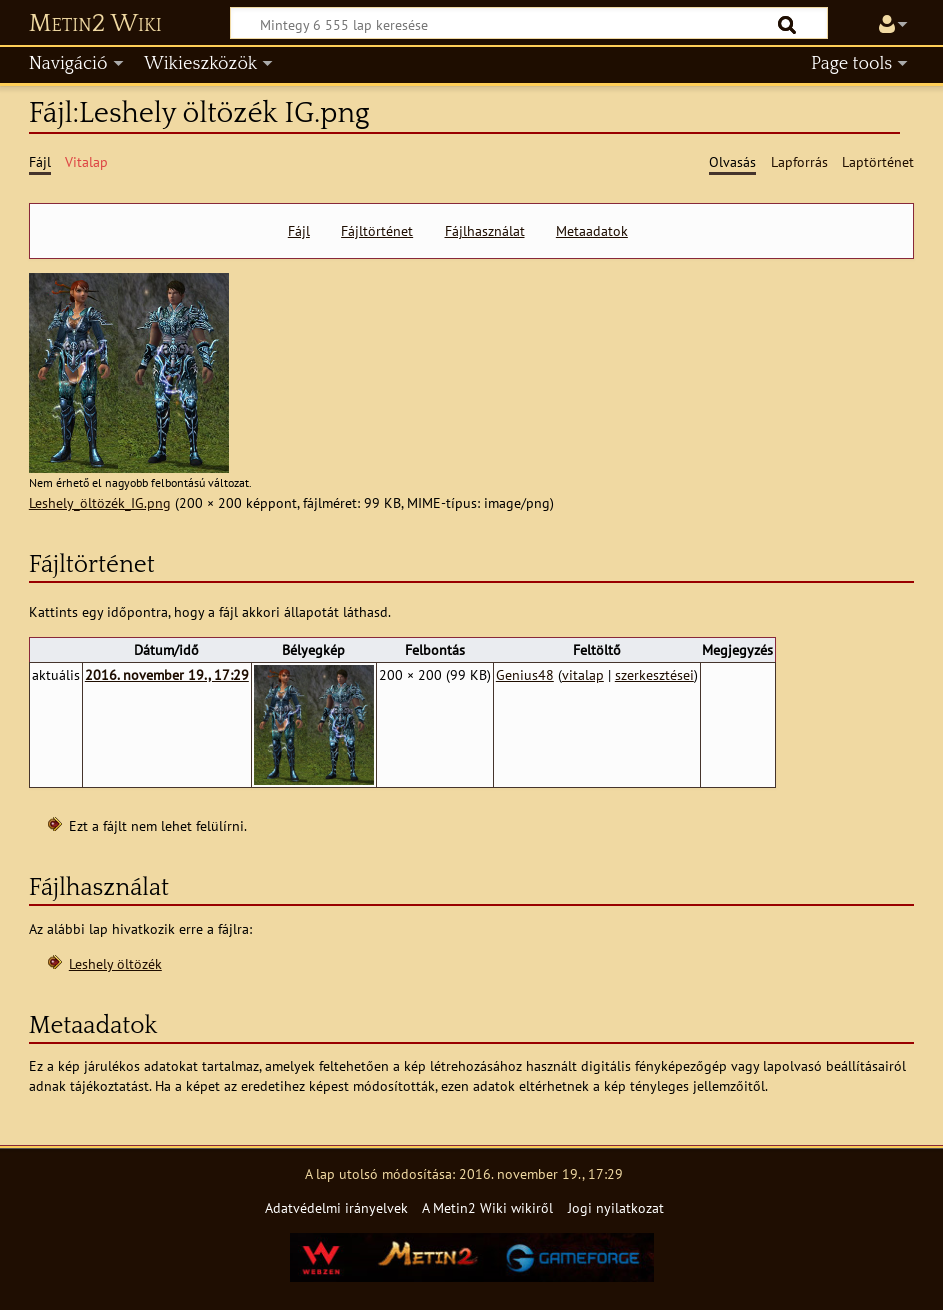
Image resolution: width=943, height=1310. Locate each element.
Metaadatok (592, 231)
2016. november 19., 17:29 (167, 674)
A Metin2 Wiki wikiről (487, 1207)
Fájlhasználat (485, 231)
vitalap (583, 674)
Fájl (299, 231)
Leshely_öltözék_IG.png (100, 502)
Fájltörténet (377, 231)
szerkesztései (654, 674)
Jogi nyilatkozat (616, 1207)
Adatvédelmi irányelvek (336, 1207)
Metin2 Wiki (95, 24)
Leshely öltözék (115, 963)
